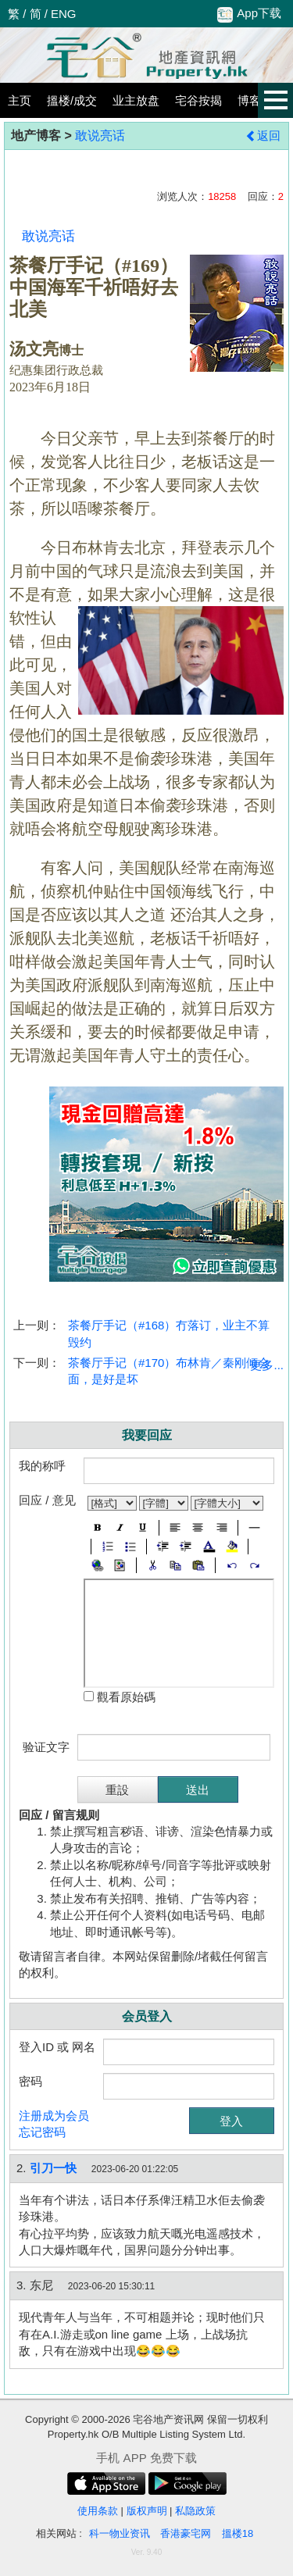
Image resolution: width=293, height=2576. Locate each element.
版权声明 (147, 2511)
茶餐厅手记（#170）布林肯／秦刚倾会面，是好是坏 (169, 1371)
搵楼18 (237, 2533)
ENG (64, 13)
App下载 (249, 14)
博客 (249, 100)
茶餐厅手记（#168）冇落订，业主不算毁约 (169, 1333)
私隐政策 (195, 2511)
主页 (19, 100)
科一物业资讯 (119, 2533)
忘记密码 (42, 2132)
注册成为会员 (54, 2115)
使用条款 (97, 2511)
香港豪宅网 (185, 2533)
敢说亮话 (100, 135)
